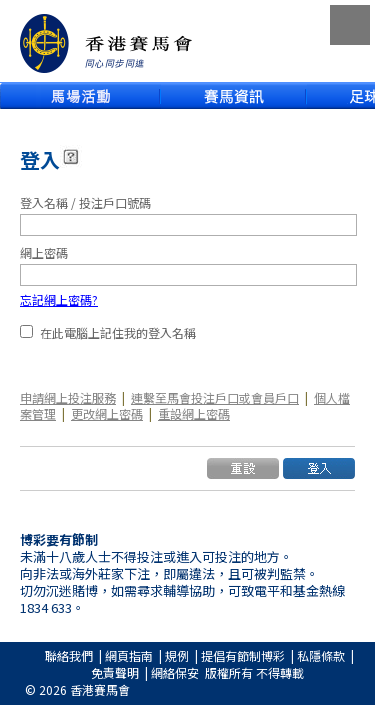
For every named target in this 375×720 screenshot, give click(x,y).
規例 (177, 655)
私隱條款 (321, 655)
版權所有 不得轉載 (254, 672)
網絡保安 (175, 672)
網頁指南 (129, 655)
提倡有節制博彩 (243, 655)
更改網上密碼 (107, 413)
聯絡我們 (69, 655)
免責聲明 (115, 672)
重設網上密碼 (194, 413)
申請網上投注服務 (68, 397)
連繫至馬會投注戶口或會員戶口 (215, 397)
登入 (40, 159)
